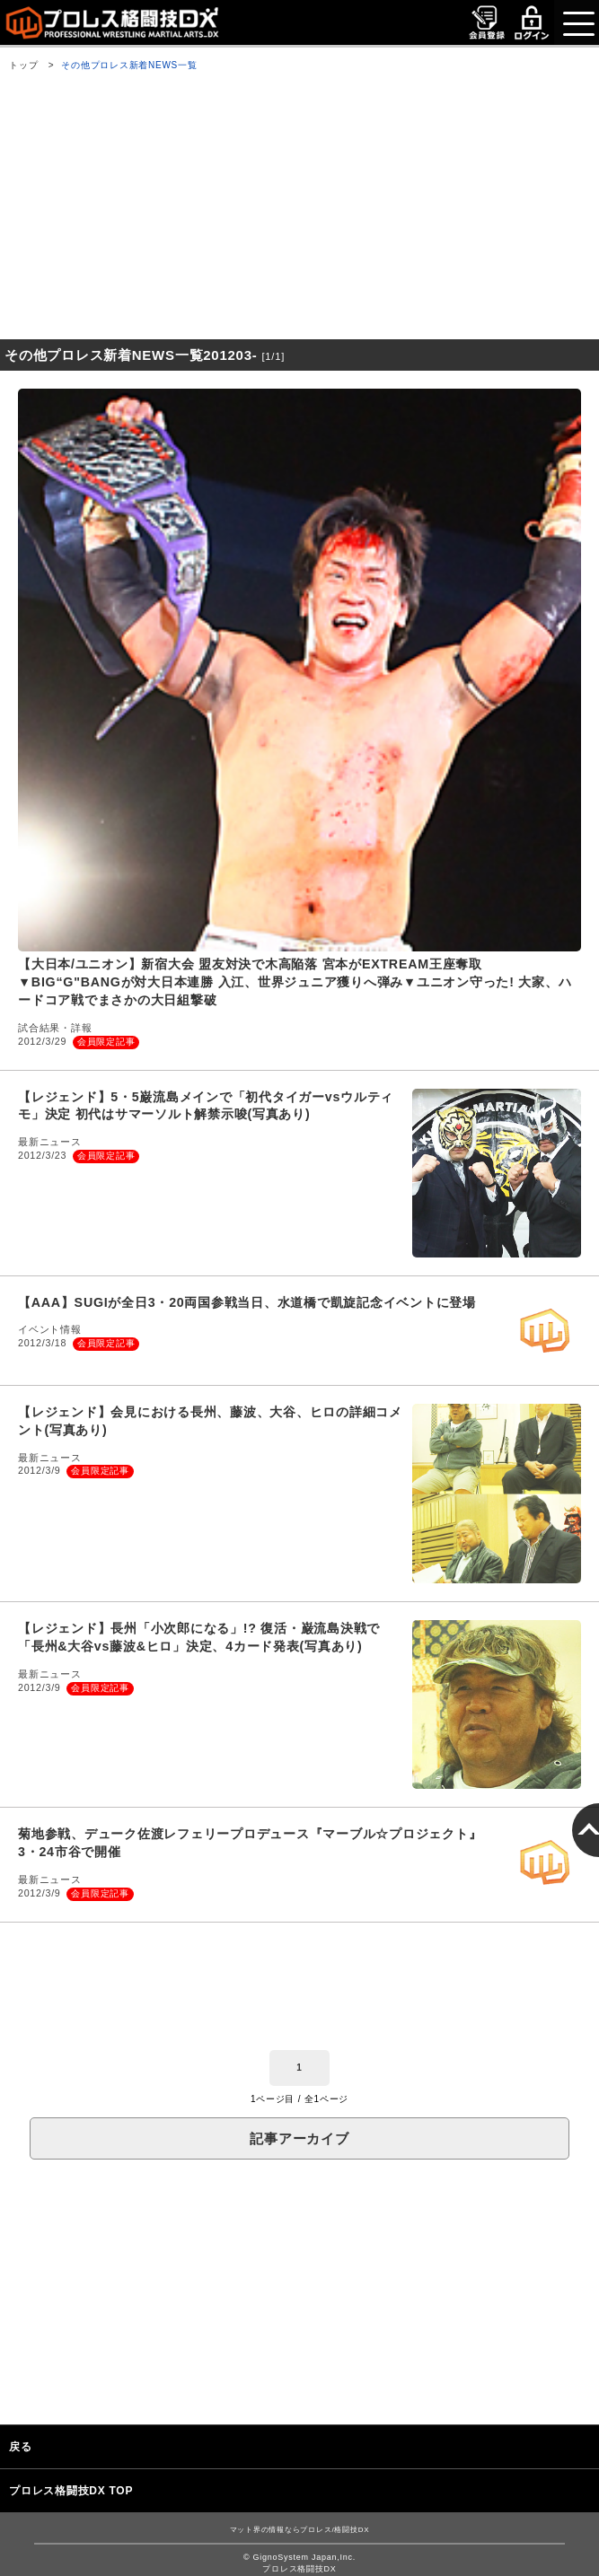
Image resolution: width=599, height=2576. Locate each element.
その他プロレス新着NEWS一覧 (129, 65)
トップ (23, 65)
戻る (20, 2446)
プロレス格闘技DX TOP (71, 2490)
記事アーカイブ (299, 2138)
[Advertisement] (299, 209)
